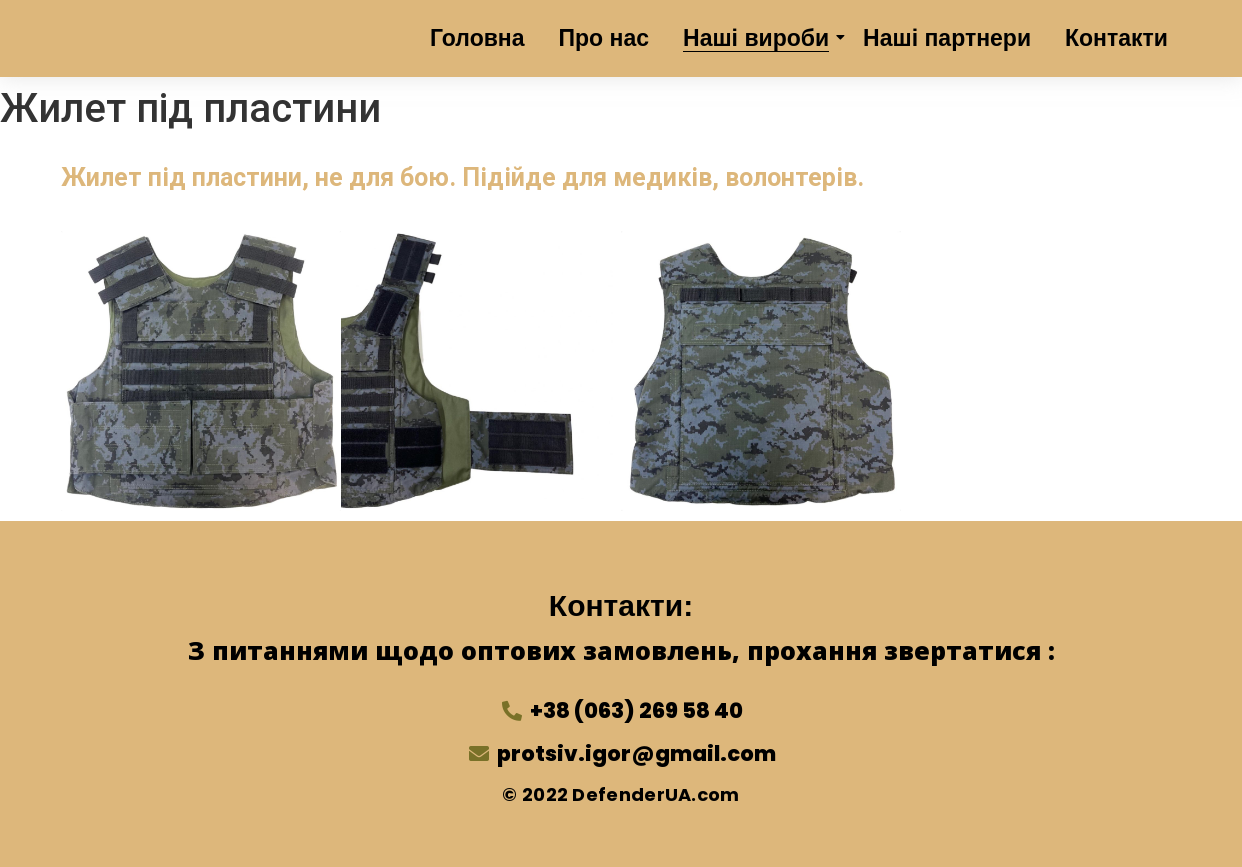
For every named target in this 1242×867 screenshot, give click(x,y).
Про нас (604, 38)
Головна (477, 38)
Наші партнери (947, 38)
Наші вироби (759, 38)
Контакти (1116, 38)
